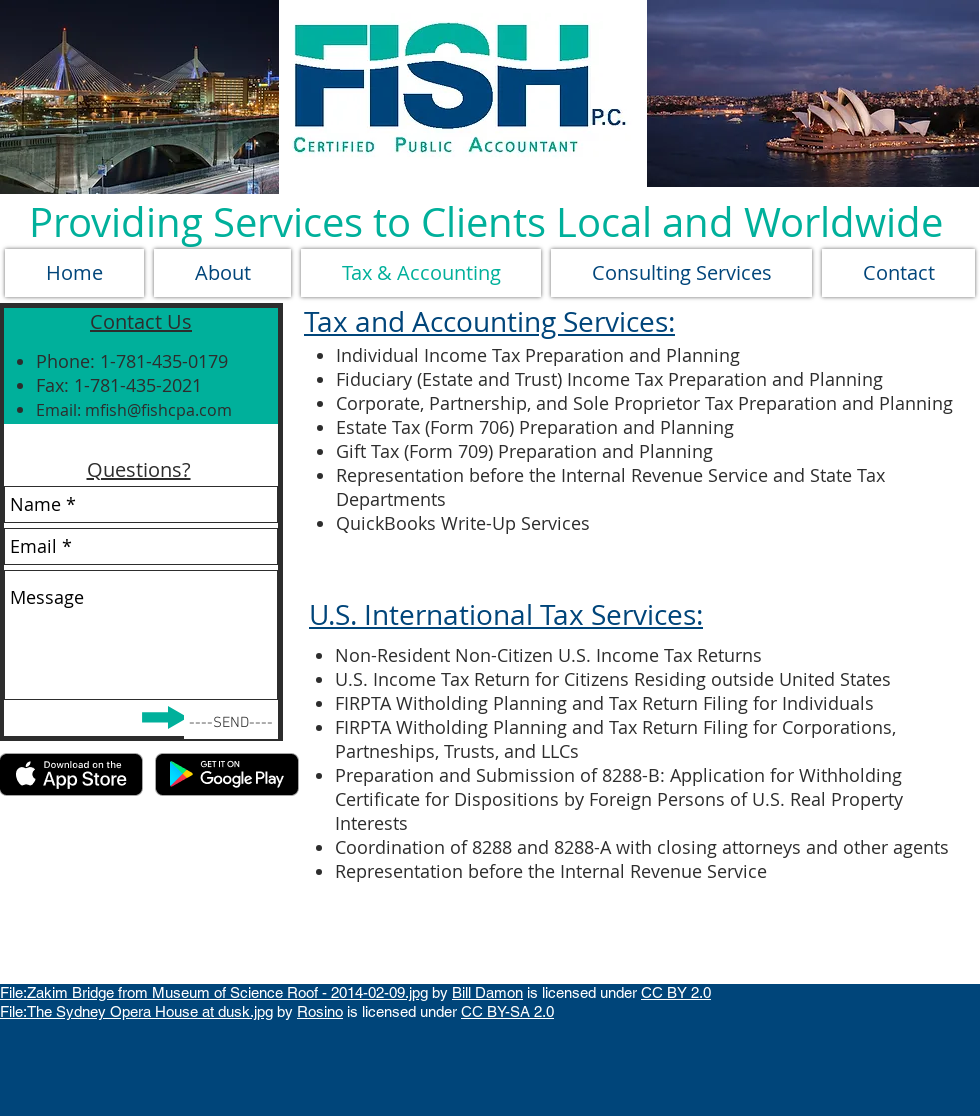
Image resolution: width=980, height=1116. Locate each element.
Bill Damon (487, 992)
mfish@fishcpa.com (158, 410)
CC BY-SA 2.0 (507, 1011)
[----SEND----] (231, 723)
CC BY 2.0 (676, 992)
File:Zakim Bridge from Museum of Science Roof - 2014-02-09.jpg (214, 992)
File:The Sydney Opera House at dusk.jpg (136, 1011)
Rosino (320, 1011)
